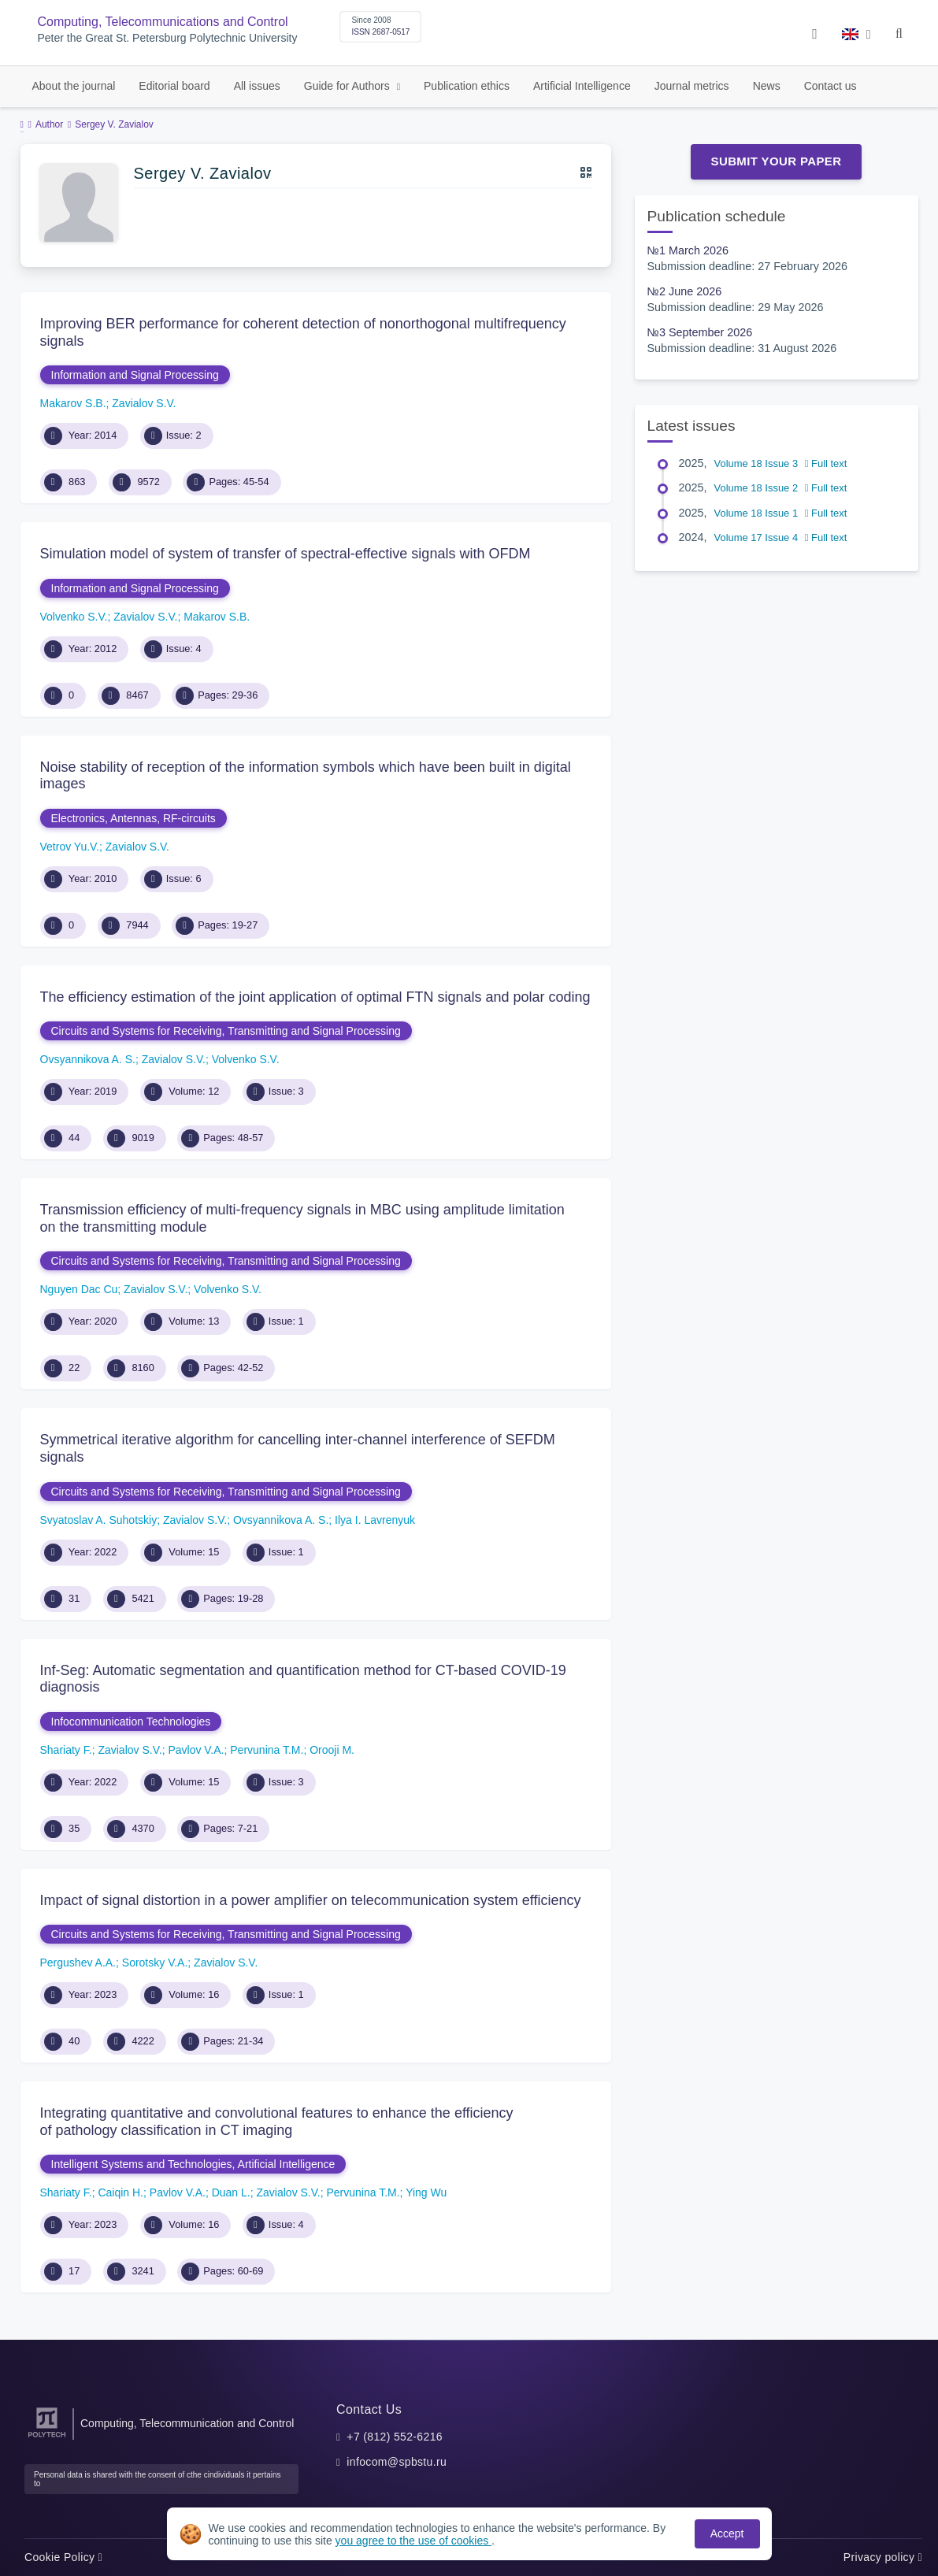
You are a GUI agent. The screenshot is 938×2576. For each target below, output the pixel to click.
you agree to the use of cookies (413, 2540)
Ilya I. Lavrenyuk (375, 1520)
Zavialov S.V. (144, 403)
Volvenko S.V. (74, 616)
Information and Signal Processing (135, 375)
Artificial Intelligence (582, 86)
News (766, 86)
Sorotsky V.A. (155, 1962)
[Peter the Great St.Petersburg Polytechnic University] (46, 2437)
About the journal (74, 86)
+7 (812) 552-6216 (395, 2436)
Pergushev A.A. (78, 1962)
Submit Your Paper (776, 161)
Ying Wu (426, 2192)
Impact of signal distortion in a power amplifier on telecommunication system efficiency (310, 1900)
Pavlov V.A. (196, 1750)
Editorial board (174, 86)
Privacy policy (882, 2557)
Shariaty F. (66, 1750)
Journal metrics (691, 86)
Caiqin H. (120, 2192)
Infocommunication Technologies (131, 1721)
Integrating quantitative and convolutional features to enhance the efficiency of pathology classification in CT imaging (276, 2121)
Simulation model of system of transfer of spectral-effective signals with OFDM (285, 554)
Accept (727, 2533)
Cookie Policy (63, 2557)
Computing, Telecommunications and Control (163, 21)
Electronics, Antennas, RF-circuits (133, 818)
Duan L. (231, 2192)
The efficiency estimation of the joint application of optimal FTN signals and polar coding (315, 997)
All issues (257, 86)
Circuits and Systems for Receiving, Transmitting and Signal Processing (226, 1031)
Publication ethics (467, 86)
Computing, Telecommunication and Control (187, 2423)
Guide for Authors (348, 86)
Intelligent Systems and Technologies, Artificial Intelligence (193, 2164)
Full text (826, 463)
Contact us (830, 86)
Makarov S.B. (73, 403)
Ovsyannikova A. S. (87, 1059)
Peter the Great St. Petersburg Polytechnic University (168, 38)
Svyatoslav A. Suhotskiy (99, 1520)
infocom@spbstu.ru (397, 2462)
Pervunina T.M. (266, 1750)
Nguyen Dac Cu (79, 1289)
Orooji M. (332, 1750)
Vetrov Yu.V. (70, 846)
